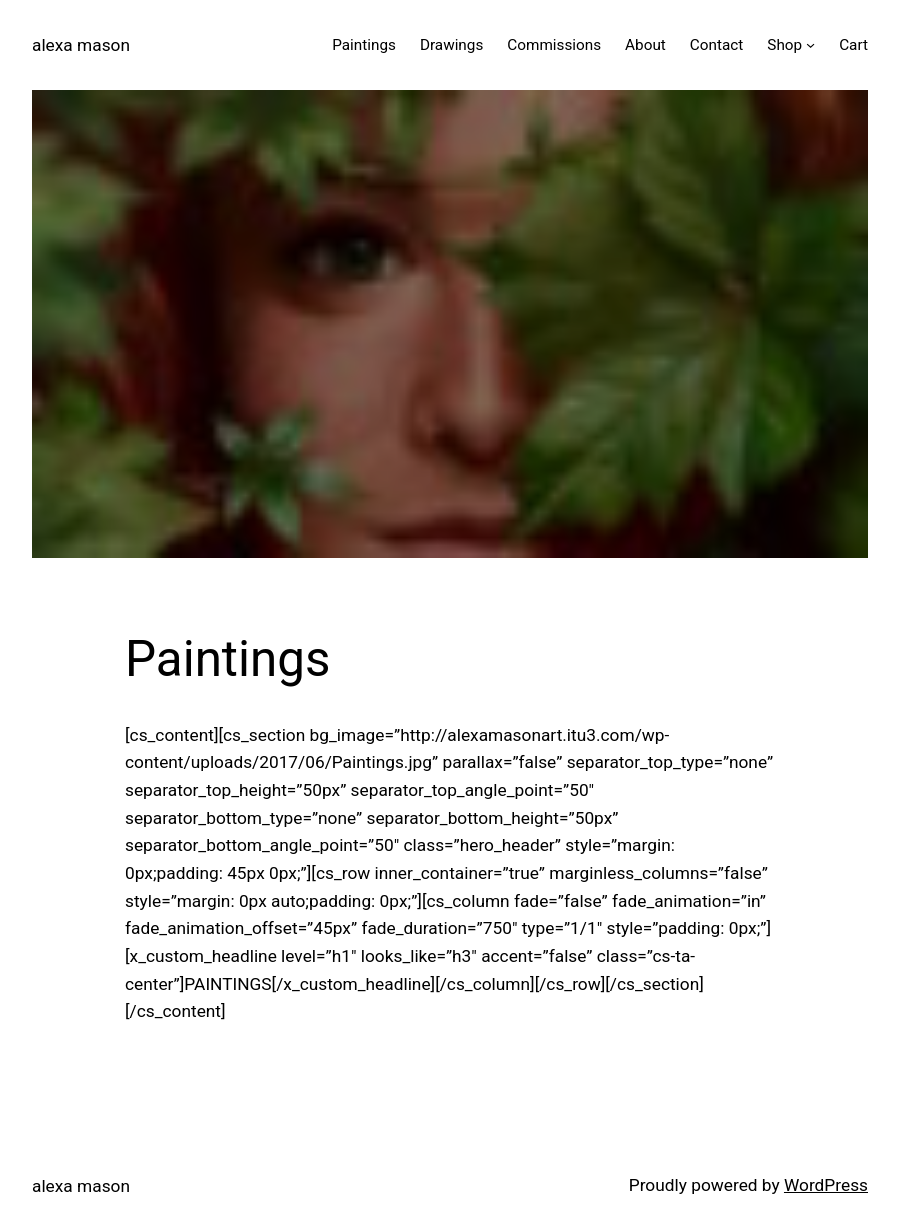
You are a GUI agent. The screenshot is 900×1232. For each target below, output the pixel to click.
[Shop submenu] (810, 44)
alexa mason (81, 45)
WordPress (826, 1185)
